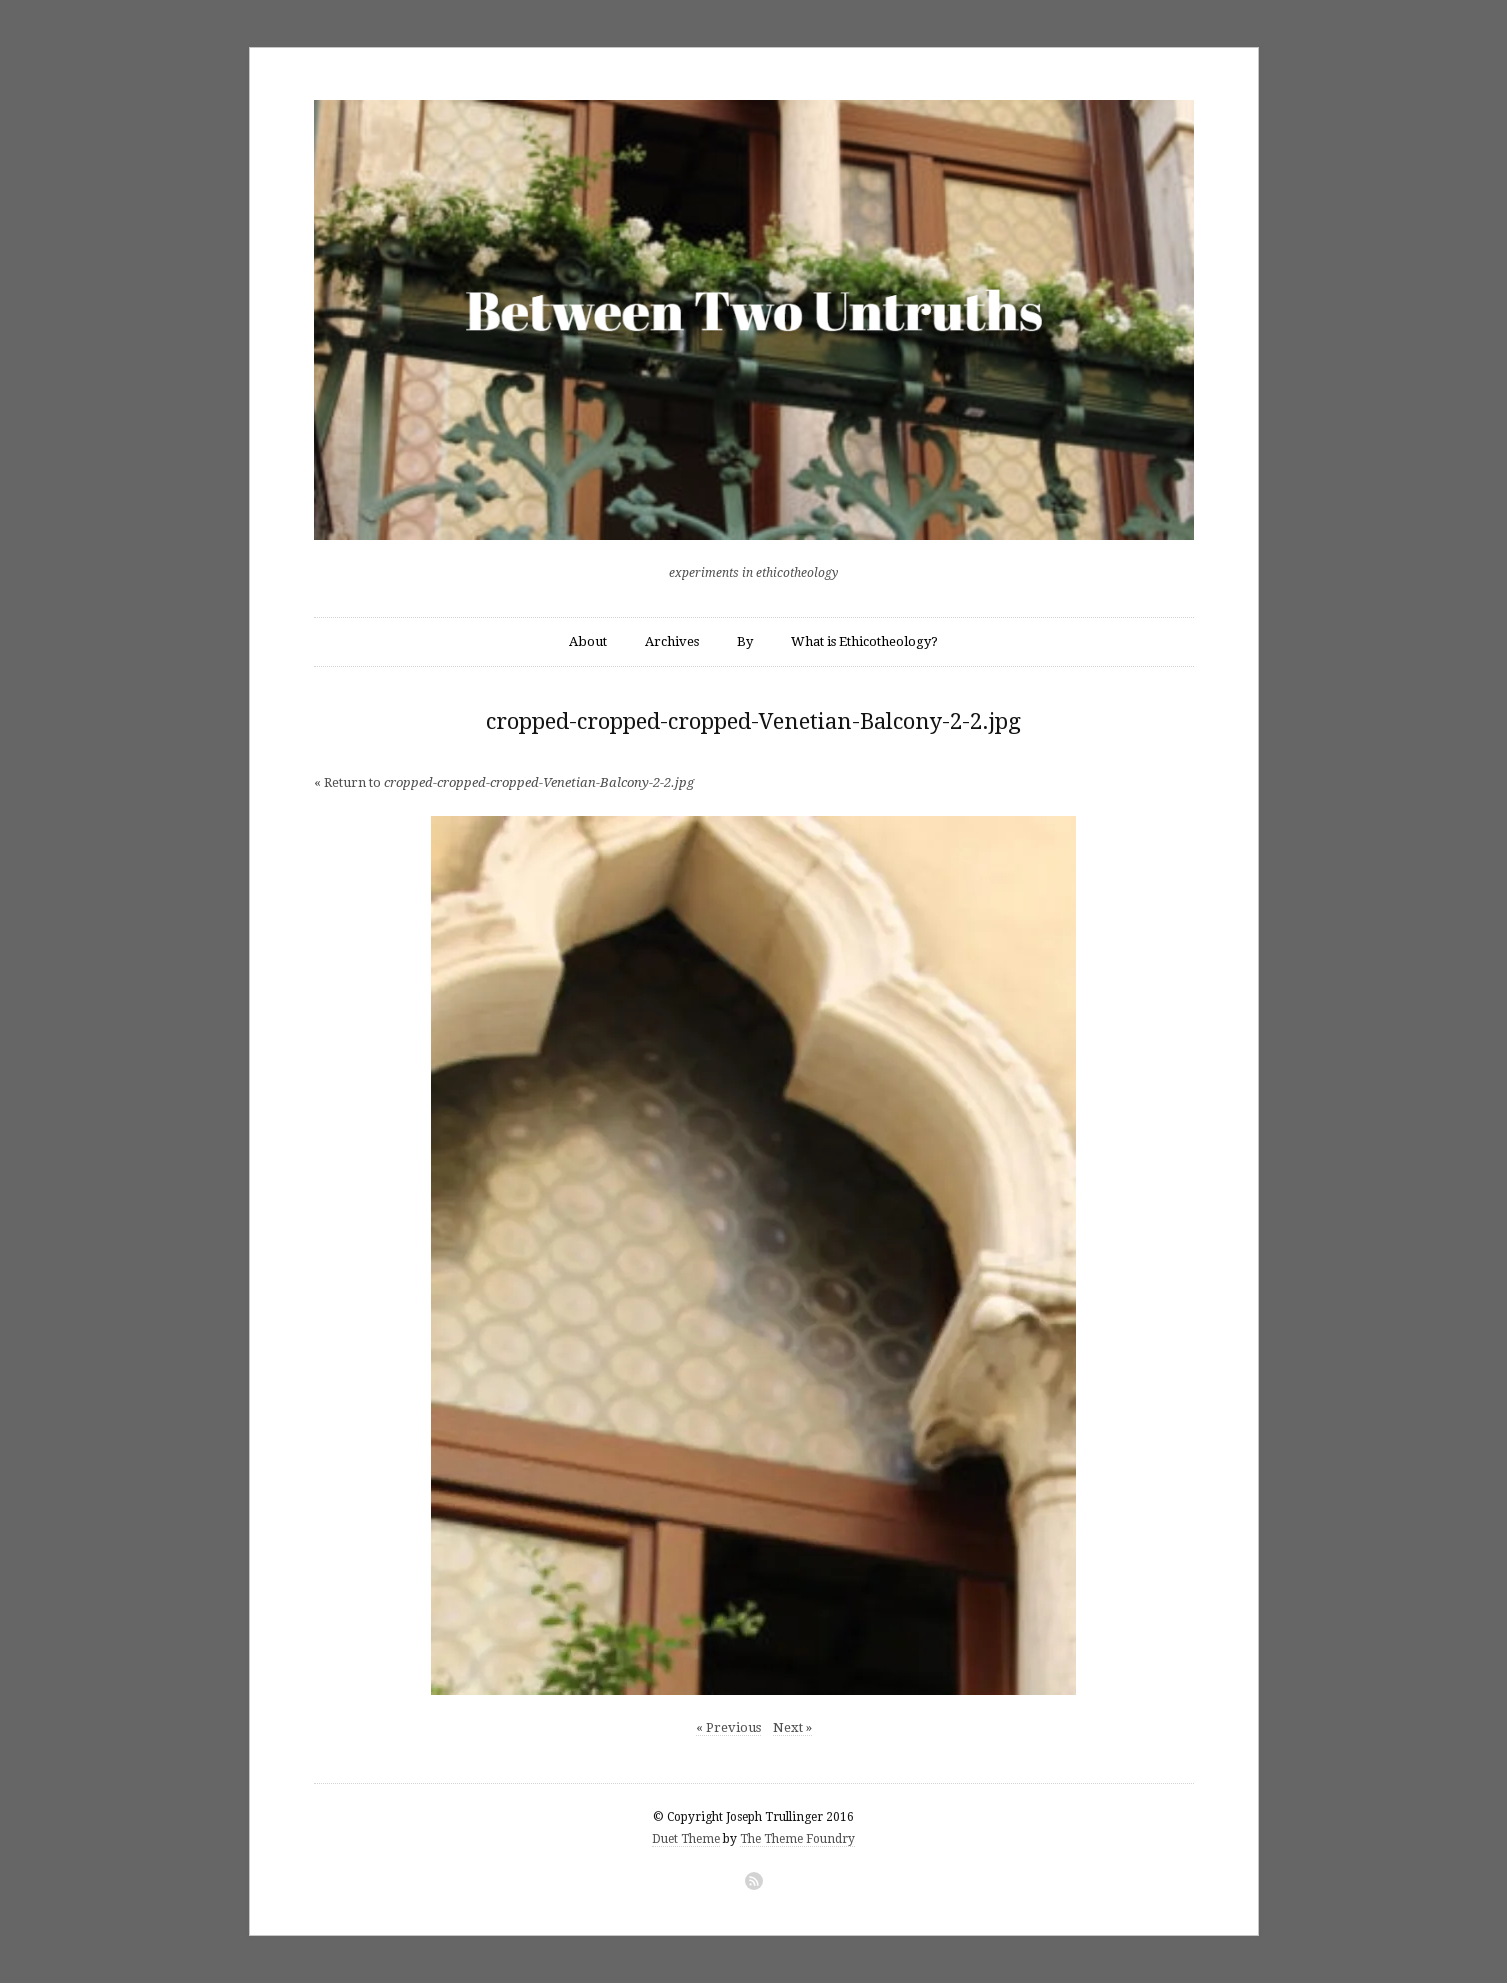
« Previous (728, 1727)
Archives (672, 641)
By (745, 641)
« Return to (504, 782)
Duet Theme (686, 1839)
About (588, 641)
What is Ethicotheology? (864, 641)
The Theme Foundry (797, 1839)
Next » (792, 1727)
